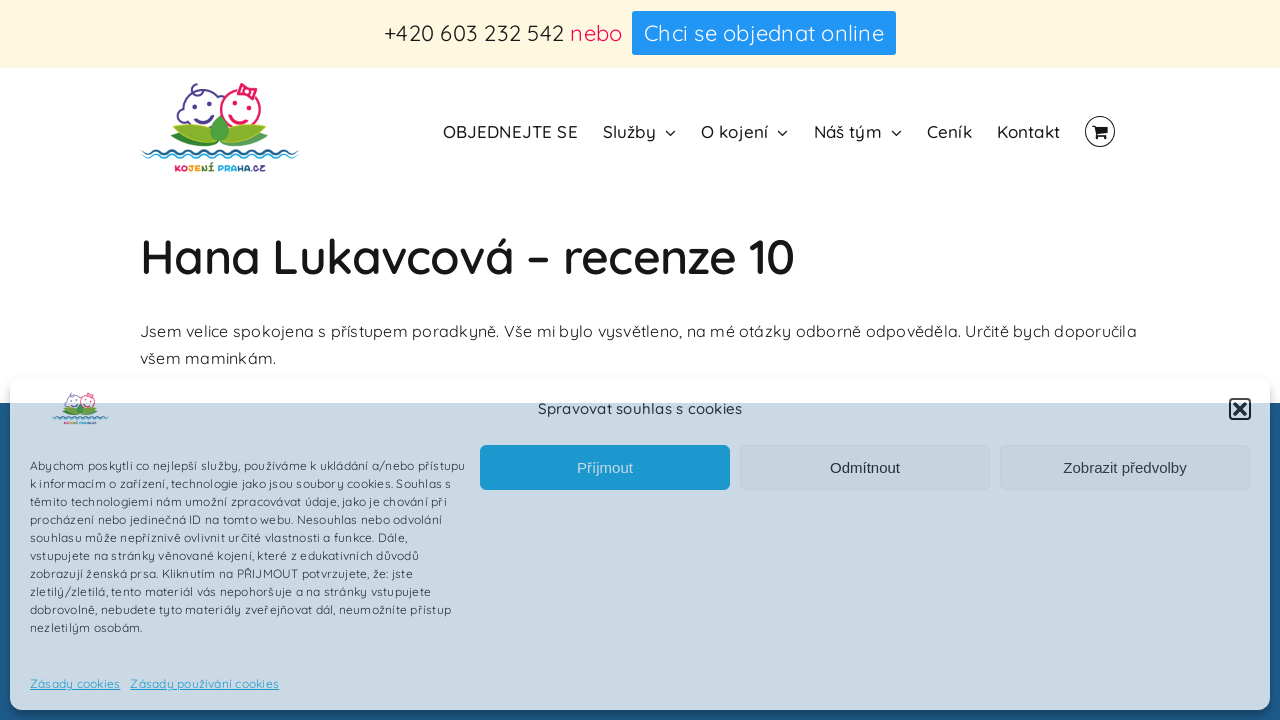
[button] (1240, 409)
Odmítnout (865, 467)
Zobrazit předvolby (1124, 467)
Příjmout (605, 467)
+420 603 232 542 (474, 33)
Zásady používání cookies (204, 683)
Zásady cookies (75, 683)
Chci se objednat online (764, 33)
